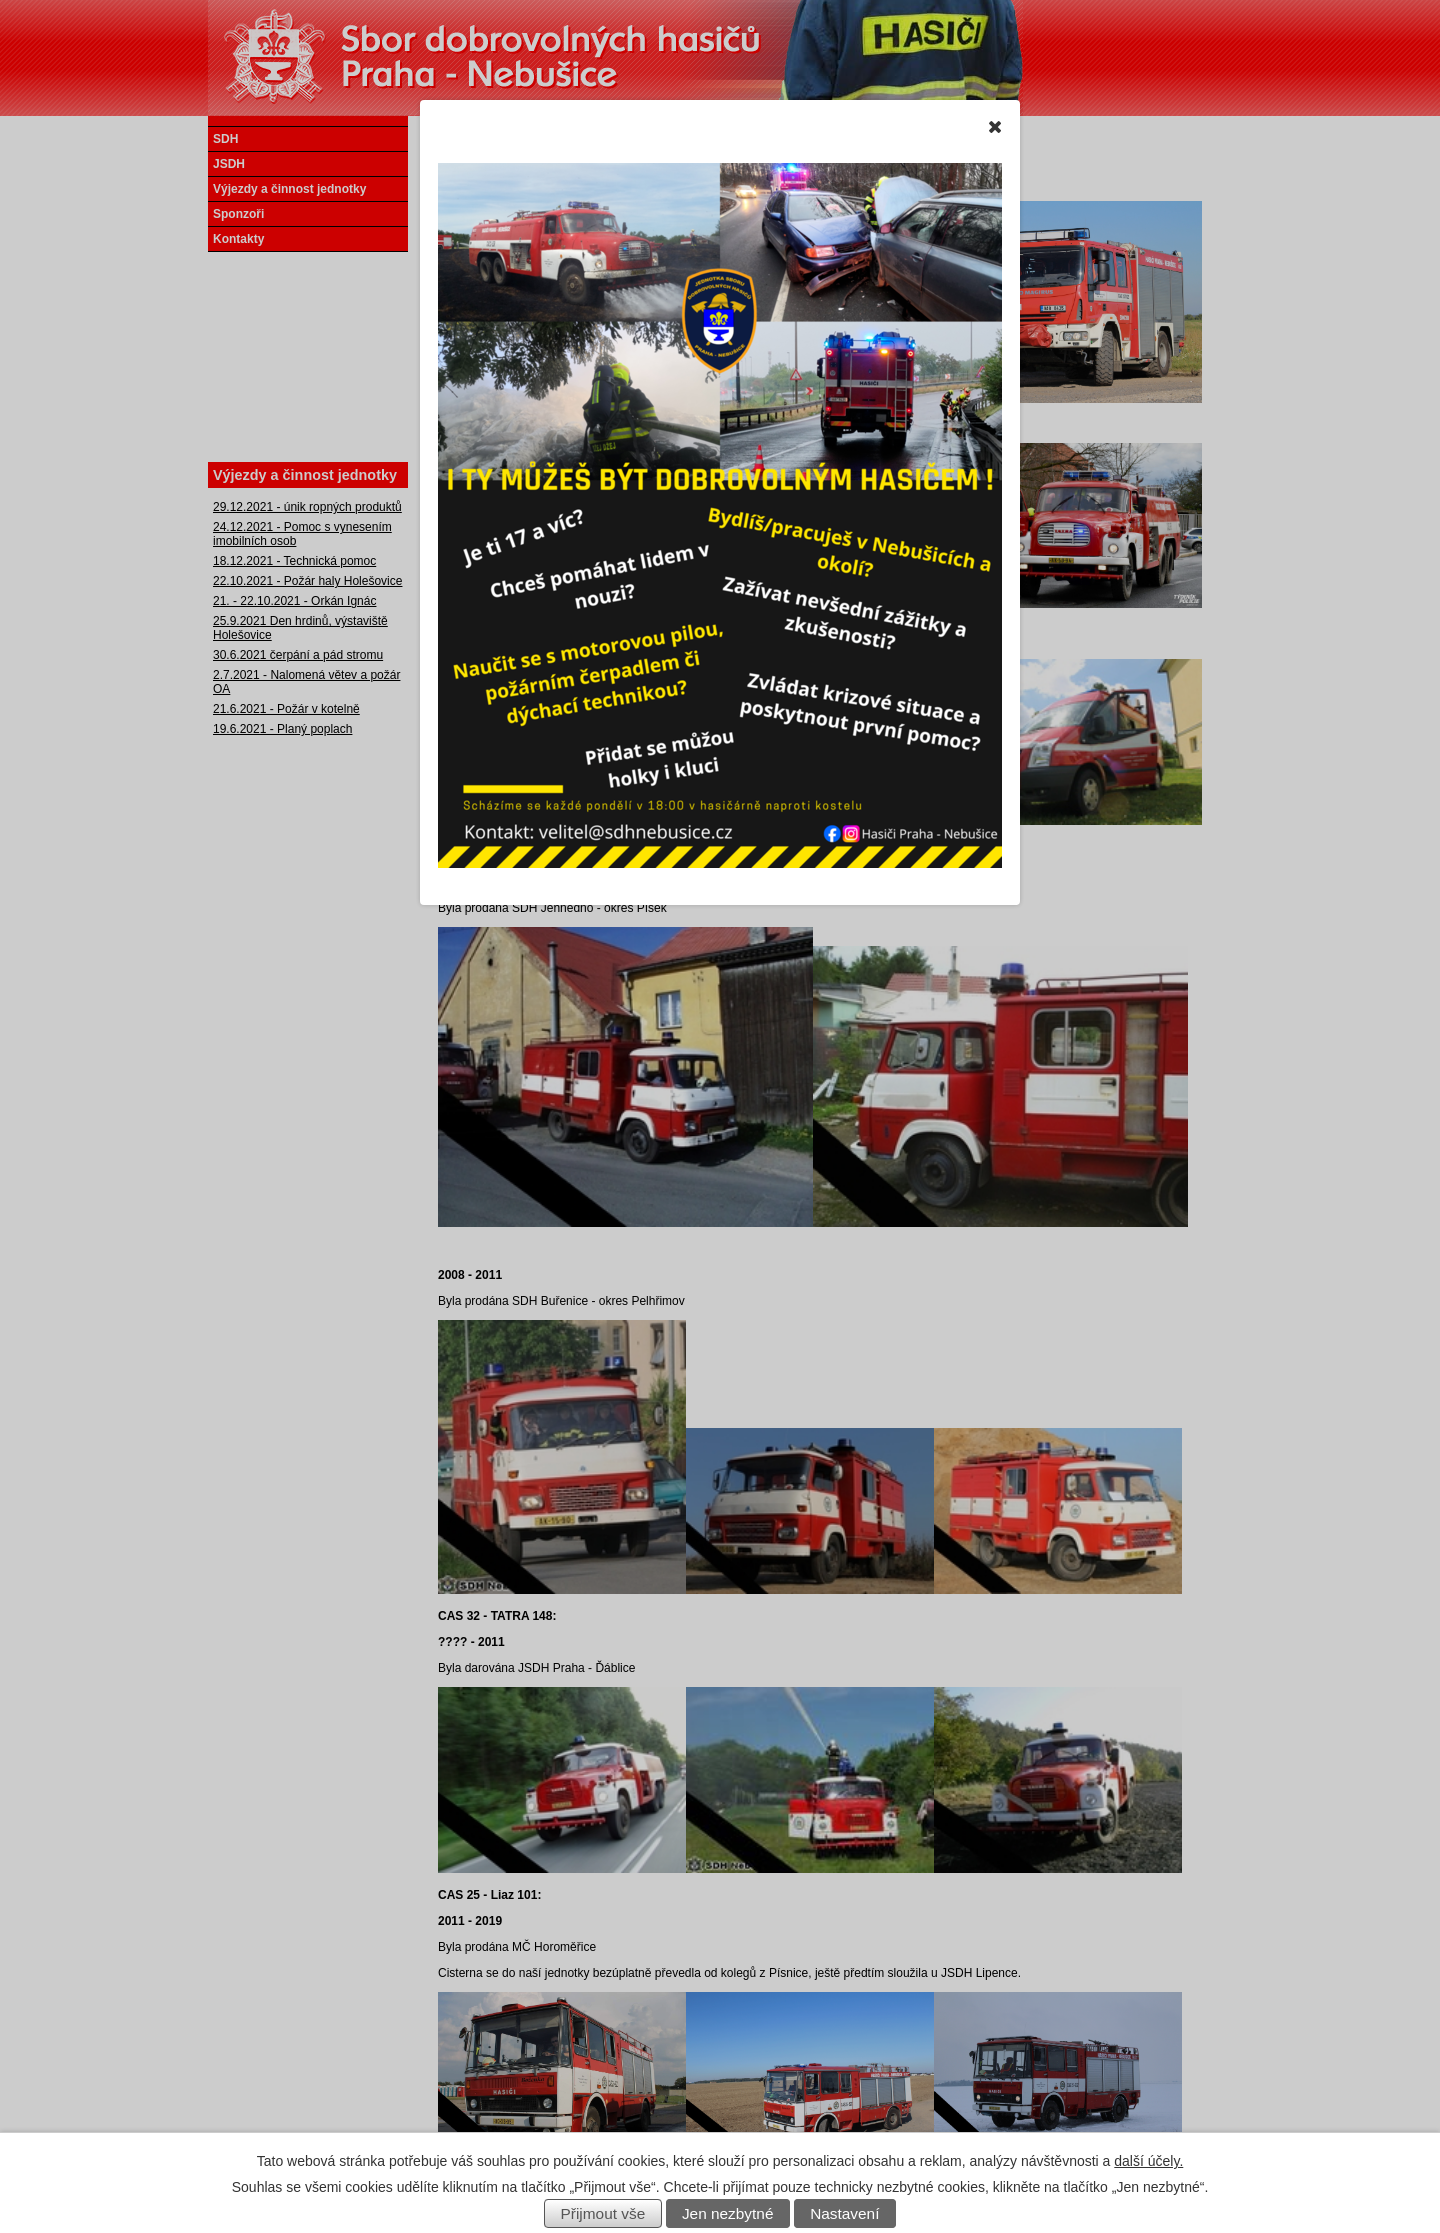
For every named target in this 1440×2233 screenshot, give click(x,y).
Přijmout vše (603, 2213)
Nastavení (844, 2213)
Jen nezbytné (728, 2213)
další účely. (1148, 2161)
